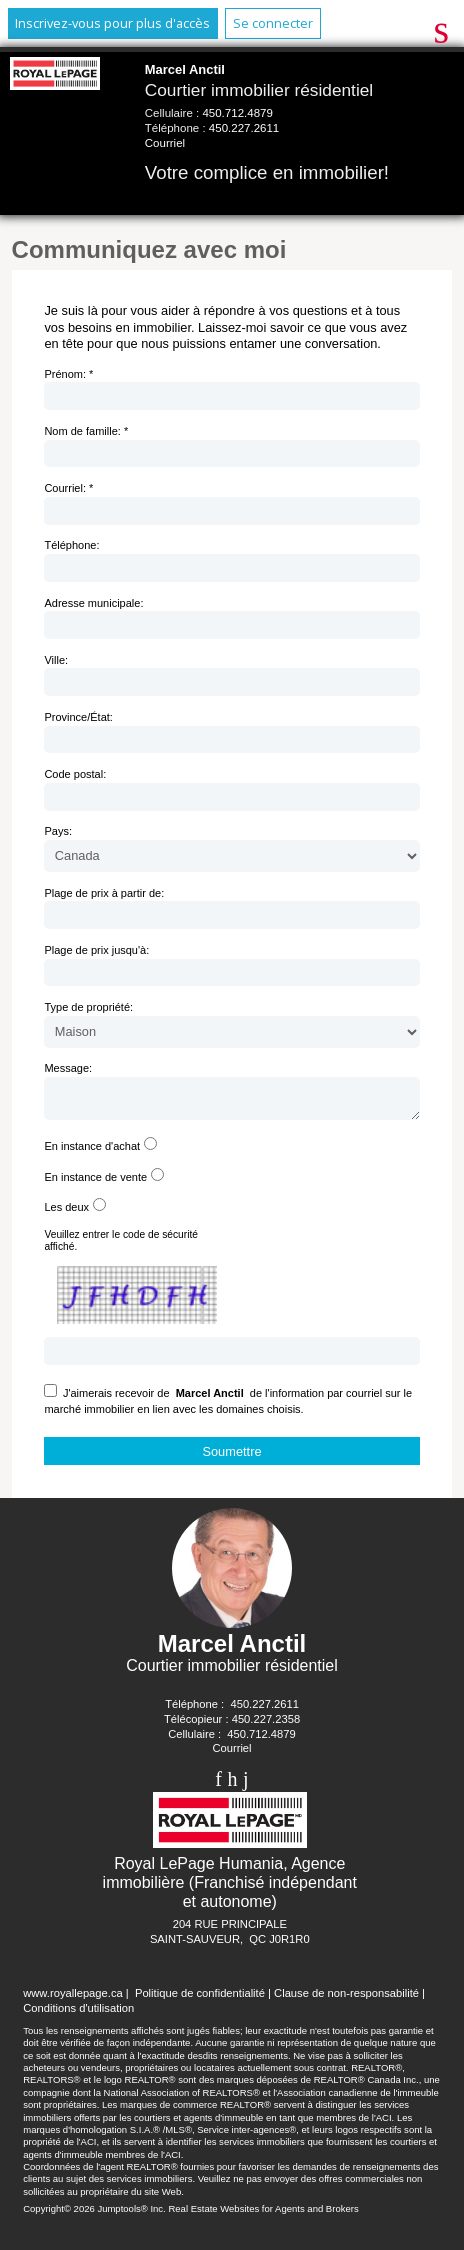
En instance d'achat (92, 1152)
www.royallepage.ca (73, 1999)
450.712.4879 (237, 113)
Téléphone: (71, 545)
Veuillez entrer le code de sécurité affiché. (121, 1246)
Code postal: (75, 774)
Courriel (165, 143)
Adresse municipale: (93, 603)
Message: (68, 1068)
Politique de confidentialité (200, 1999)
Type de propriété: (88, 1007)
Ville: (56, 660)
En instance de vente (95, 1183)
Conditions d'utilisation (78, 2014)
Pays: (58, 831)
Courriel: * (68, 488)
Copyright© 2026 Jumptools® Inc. (94, 2214)
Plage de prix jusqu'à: (96, 950)
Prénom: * (68, 374)
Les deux (66, 1213)
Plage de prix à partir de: (104, 893)
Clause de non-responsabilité (346, 1999)
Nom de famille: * (86, 431)
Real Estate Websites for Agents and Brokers (263, 2214)
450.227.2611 (244, 128)
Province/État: (78, 717)
